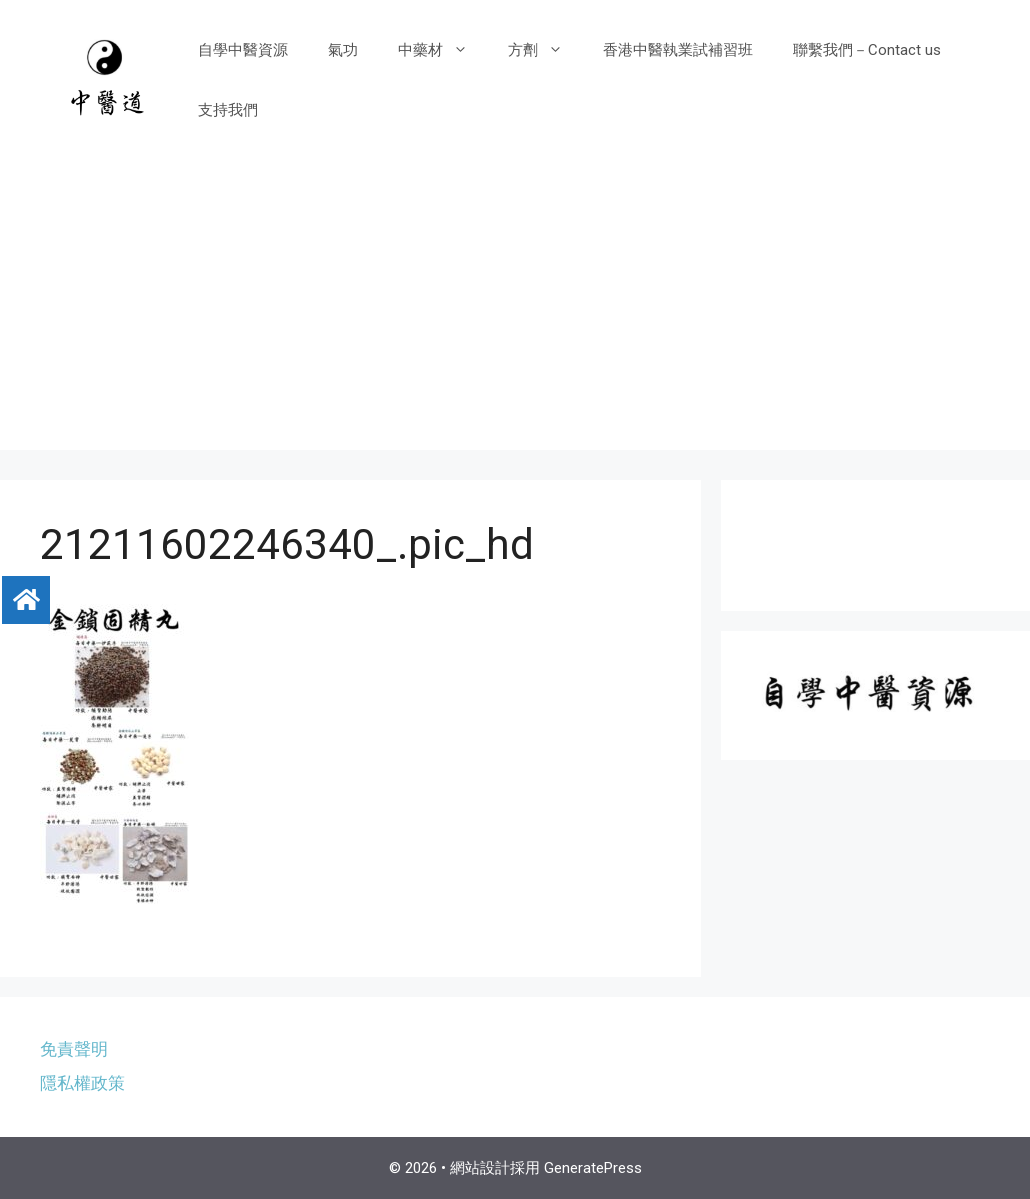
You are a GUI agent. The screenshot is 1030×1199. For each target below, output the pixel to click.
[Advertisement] (515, 310)
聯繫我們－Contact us (867, 50)
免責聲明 (74, 1049)
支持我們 (228, 110)
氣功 (343, 50)
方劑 (545, 50)
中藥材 (443, 50)
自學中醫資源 (243, 50)
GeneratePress (593, 1168)
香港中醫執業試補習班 (678, 50)
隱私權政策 (82, 1083)
